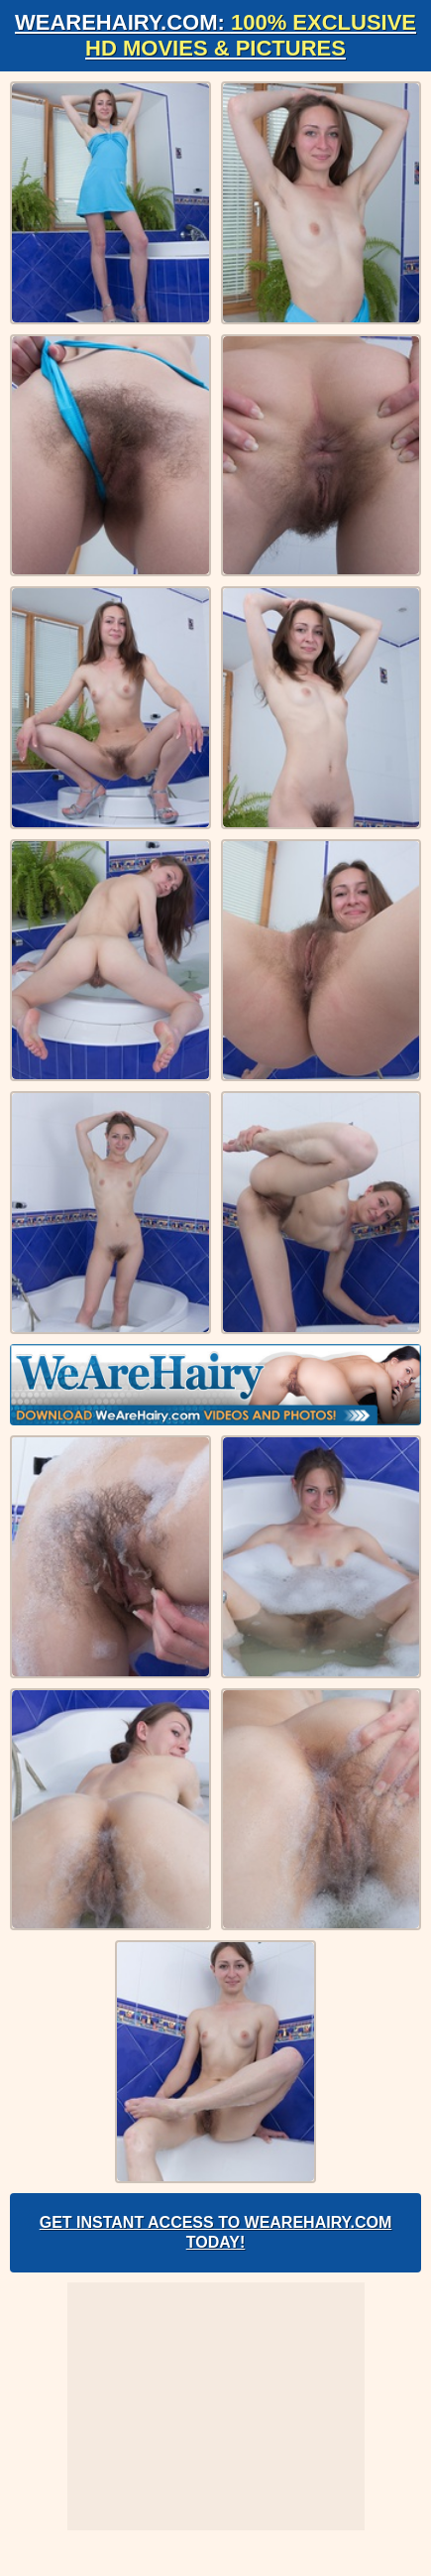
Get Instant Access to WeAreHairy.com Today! (216, 2232)
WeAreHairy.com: (215, 35)
